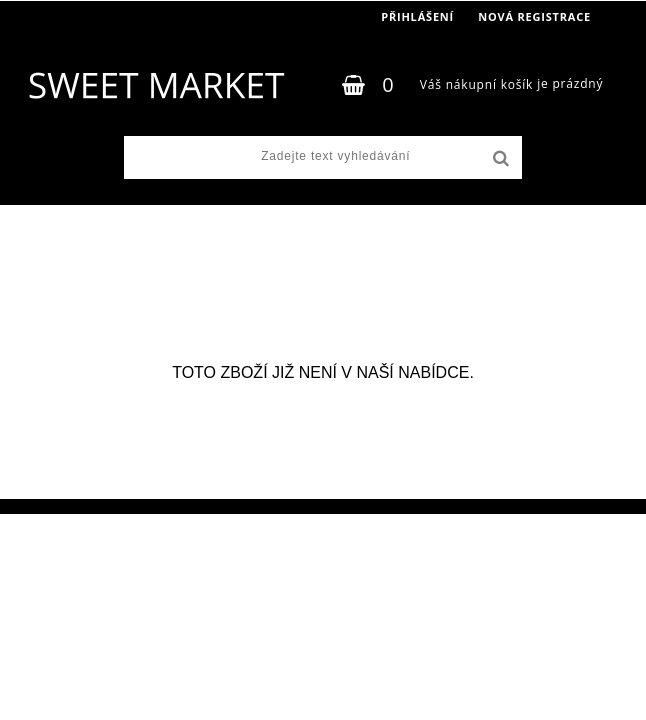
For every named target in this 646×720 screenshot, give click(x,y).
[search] (499, 159)
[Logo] (155, 85)
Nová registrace (534, 16)
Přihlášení (417, 16)
